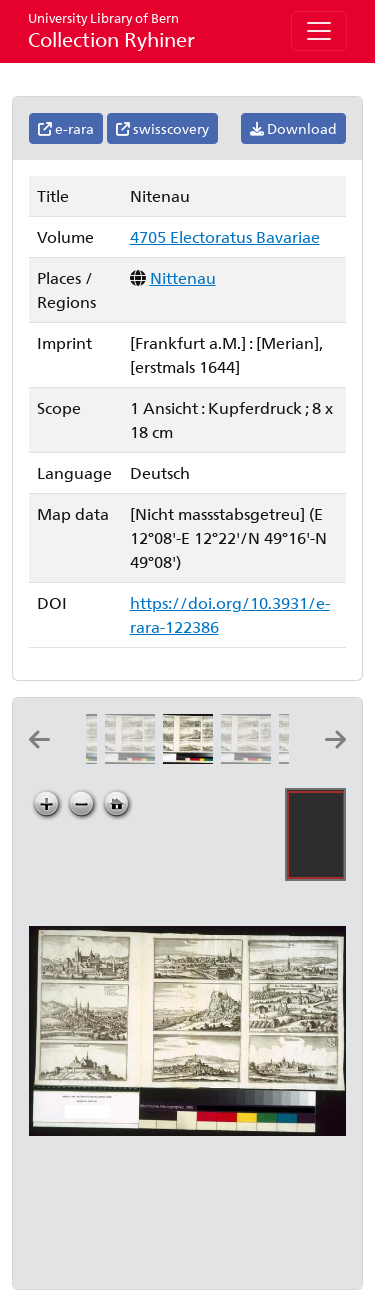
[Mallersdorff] (134, 757)
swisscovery (162, 128)
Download (293, 128)
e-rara (66, 128)
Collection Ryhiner (111, 30)
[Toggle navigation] (319, 31)
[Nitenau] (192, 757)
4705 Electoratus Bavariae (225, 236)
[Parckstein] (250, 757)
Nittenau (183, 277)
